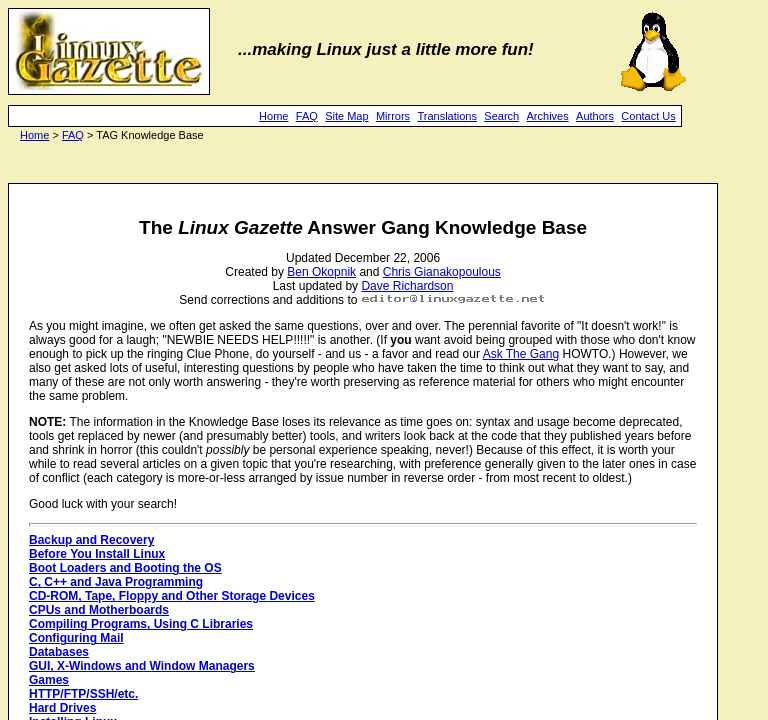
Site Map (346, 116)
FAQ (307, 116)
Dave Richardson (407, 286)
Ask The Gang (521, 354)
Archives (548, 116)
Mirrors (393, 116)
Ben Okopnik (321, 272)
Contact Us (648, 116)
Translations (447, 116)
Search (501, 116)
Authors (595, 116)
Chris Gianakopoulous (442, 272)
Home (273, 116)
